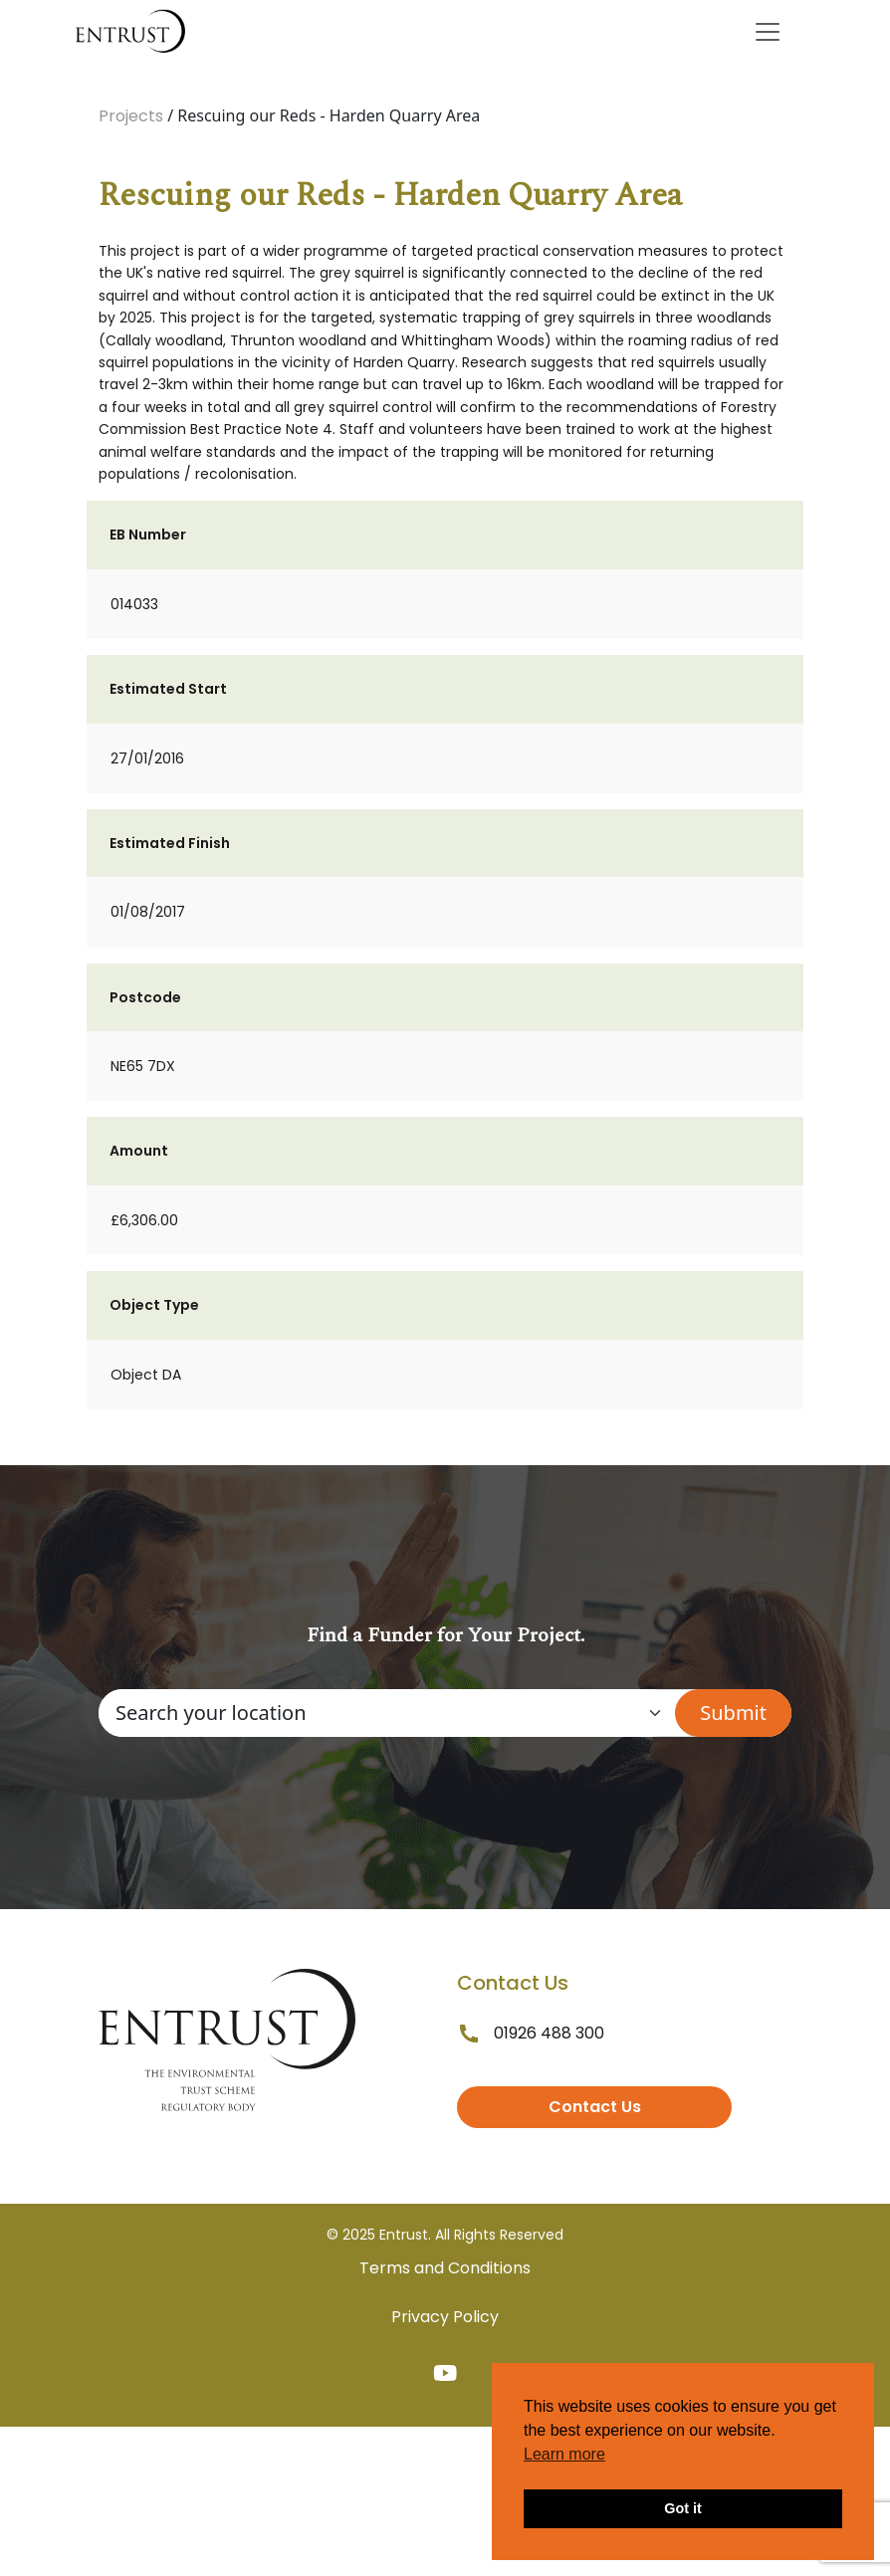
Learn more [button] (564, 2454)
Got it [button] (683, 2508)
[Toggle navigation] (767, 32)
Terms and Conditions (445, 2267)
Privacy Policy (445, 2316)
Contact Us (595, 2106)
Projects (131, 116)
